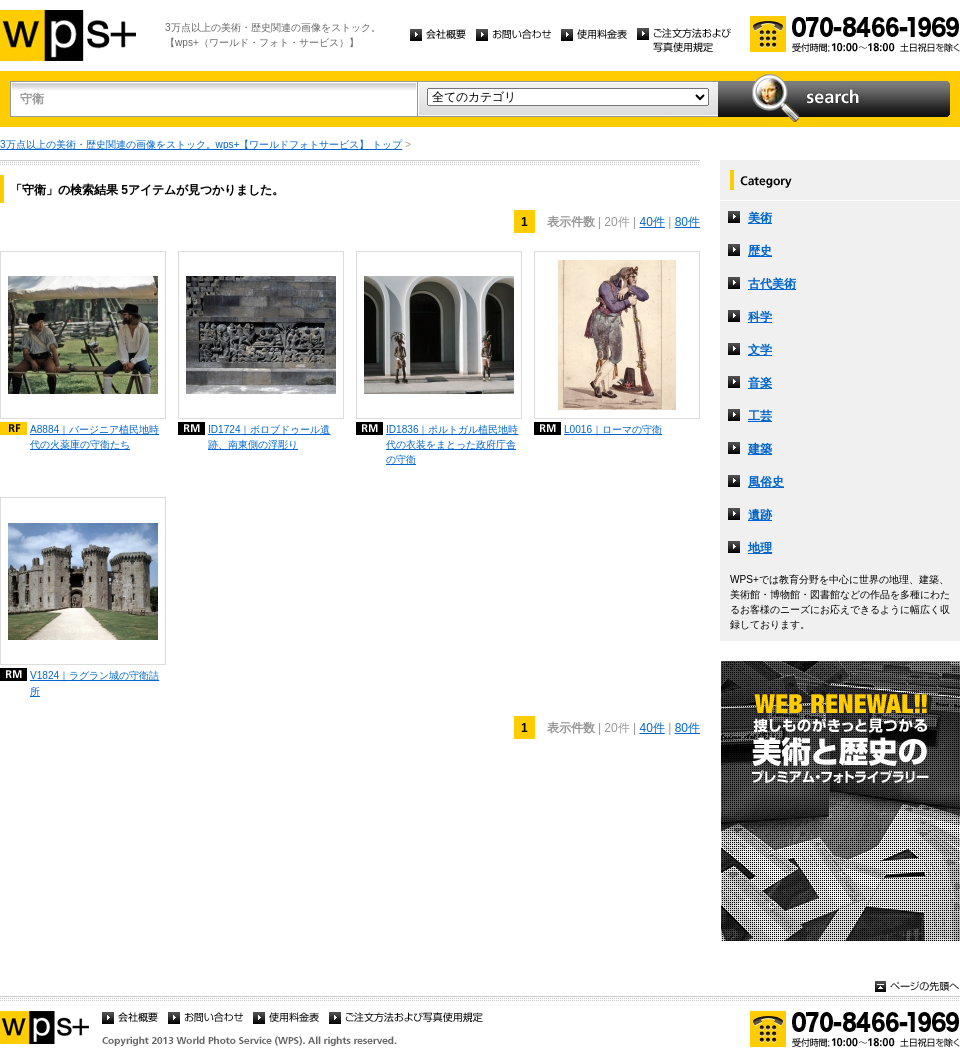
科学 (760, 317)
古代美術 (772, 284)
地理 (760, 548)
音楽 (760, 383)
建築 (760, 449)
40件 (651, 222)
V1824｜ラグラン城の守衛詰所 (94, 683)
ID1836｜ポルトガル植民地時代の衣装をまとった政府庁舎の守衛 (452, 444)
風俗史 (766, 482)
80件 (687, 222)
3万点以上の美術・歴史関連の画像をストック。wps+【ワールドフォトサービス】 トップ (201, 144)
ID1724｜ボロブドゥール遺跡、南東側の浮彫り (269, 437)
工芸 (760, 416)
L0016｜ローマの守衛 (613, 429)
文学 (760, 350)
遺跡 (760, 515)
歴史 (760, 251)
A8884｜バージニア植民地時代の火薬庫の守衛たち (94, 437)
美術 (760, 218)
